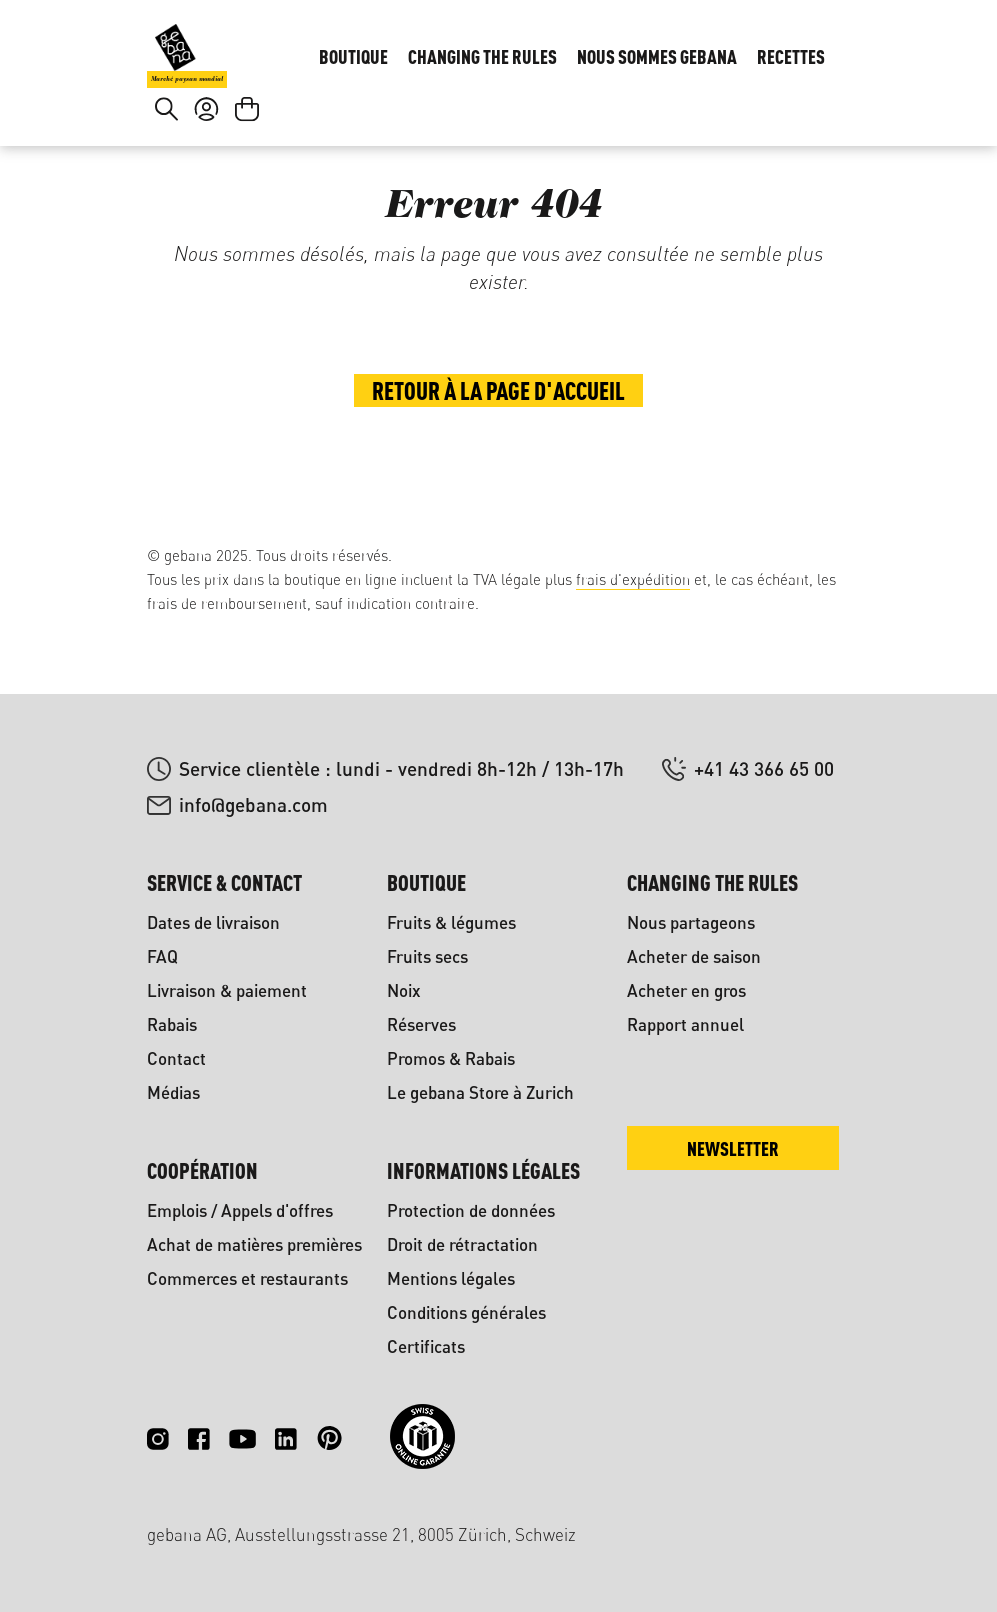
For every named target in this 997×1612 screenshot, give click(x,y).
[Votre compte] (206, 156)
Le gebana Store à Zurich (480, 1092)
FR (819, 46)
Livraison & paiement (227, 990)
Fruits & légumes (451, 922)
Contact (176, 1058)
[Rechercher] (166, 156)
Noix (404, 990)
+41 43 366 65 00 (764, 768)
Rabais (172, 1024)
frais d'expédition (633, 579)
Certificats (426, 1346)
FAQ (162, 956)
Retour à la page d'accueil (498, 462)
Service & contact (224, 882)
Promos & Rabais (451, 1058)
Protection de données (471, 1210)
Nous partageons (691, 922)
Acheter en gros (686, 990)
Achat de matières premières (254, 1244)
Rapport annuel (685, 1024)
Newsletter (733, 1148)
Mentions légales (451, 1278)
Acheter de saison (694, 956)
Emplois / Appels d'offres (240, 1210)
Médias (173, 1092)
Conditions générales (466, 1312)
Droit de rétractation (462, 1244)
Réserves (421, 1024)
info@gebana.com (253, 804)
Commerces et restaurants (247, 1278)
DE (779, 46)
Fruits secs (427, 956)
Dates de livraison (213, 922)
